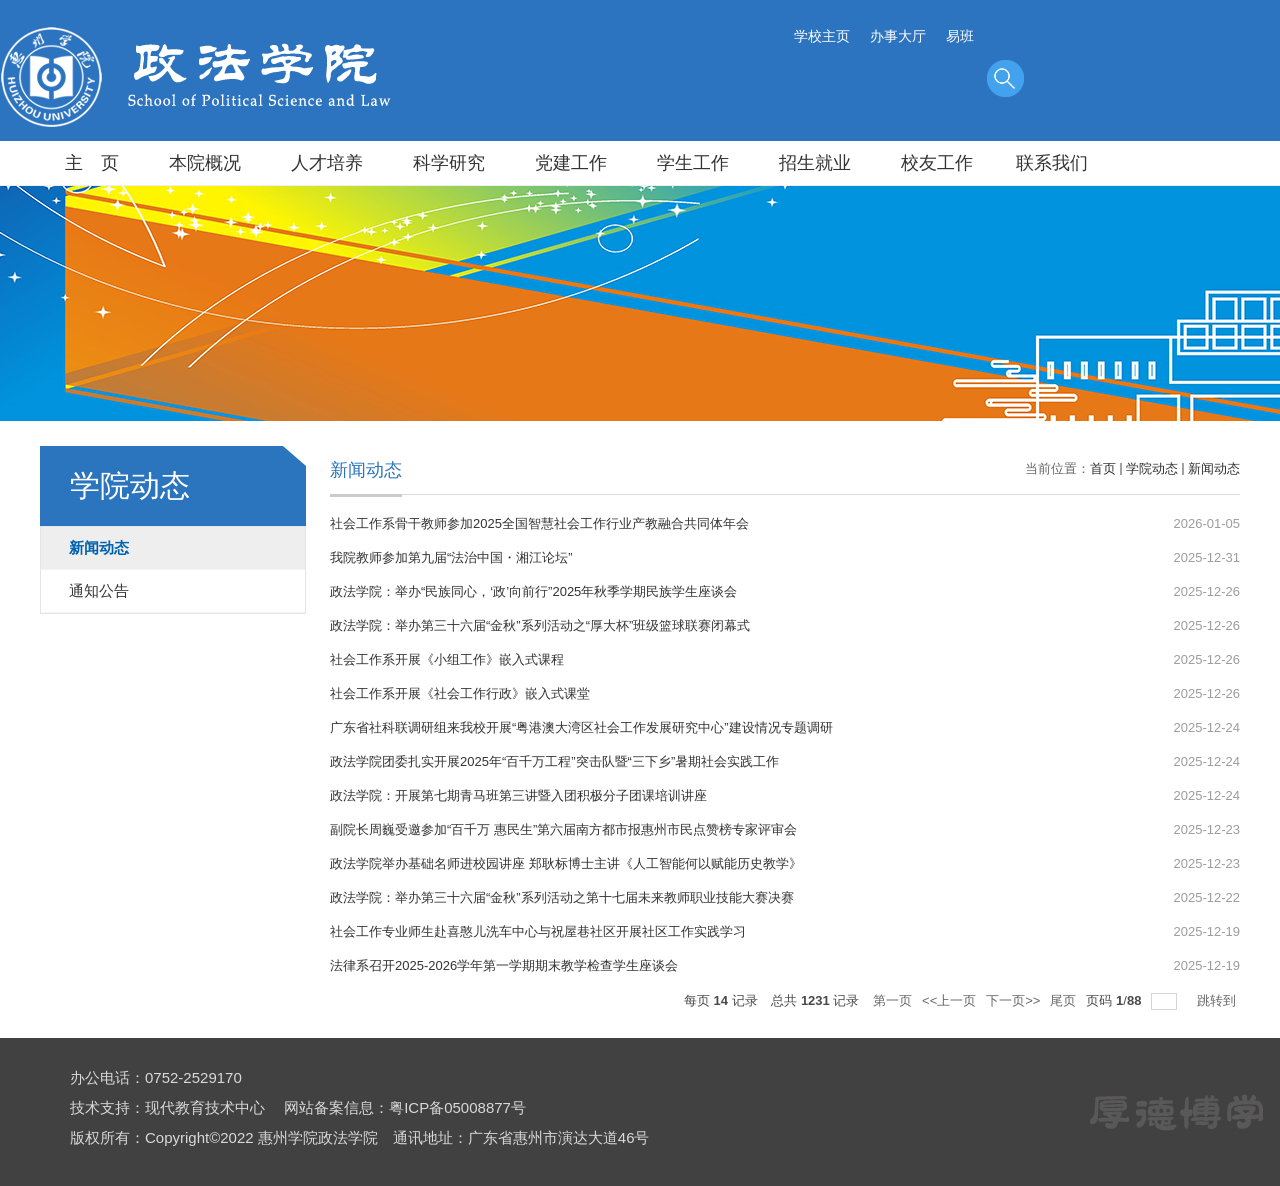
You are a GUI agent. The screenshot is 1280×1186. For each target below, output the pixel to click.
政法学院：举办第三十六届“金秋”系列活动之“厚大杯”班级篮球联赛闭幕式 (540, 625)
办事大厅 (898, 36)
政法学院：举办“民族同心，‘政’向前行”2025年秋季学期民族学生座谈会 (533, 591)
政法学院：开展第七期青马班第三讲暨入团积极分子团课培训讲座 (518, 795)
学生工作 (693, 163)
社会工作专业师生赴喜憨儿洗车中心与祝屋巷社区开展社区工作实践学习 (538, 931)
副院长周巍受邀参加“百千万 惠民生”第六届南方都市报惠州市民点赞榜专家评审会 (563, 829)
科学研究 (449, 163)
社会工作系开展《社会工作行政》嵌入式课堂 (460, 693)
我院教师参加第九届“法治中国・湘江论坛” (451, 557)
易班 (960, 36)
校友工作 (937, 163)
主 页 (92, 163)
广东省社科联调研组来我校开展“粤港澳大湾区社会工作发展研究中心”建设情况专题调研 (581, 727)
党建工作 (571, 163)
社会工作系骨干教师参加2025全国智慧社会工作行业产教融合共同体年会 (539, 523)
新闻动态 (1214, 468)
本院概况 (205, 163)
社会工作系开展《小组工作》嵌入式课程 (447, 659)
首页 (1103, 468)
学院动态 (1152, 468)
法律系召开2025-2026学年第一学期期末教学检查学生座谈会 (504, 965)
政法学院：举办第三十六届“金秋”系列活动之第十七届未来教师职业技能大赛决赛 (562, 897)
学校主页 (822, 36)
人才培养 (327, 163)
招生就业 (815, 163)
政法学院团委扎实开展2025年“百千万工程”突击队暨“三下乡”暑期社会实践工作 (554, 761)
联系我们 (1052, 163)
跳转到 (1218, 1000)
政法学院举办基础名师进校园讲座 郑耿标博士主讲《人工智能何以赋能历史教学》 (566, 863)
